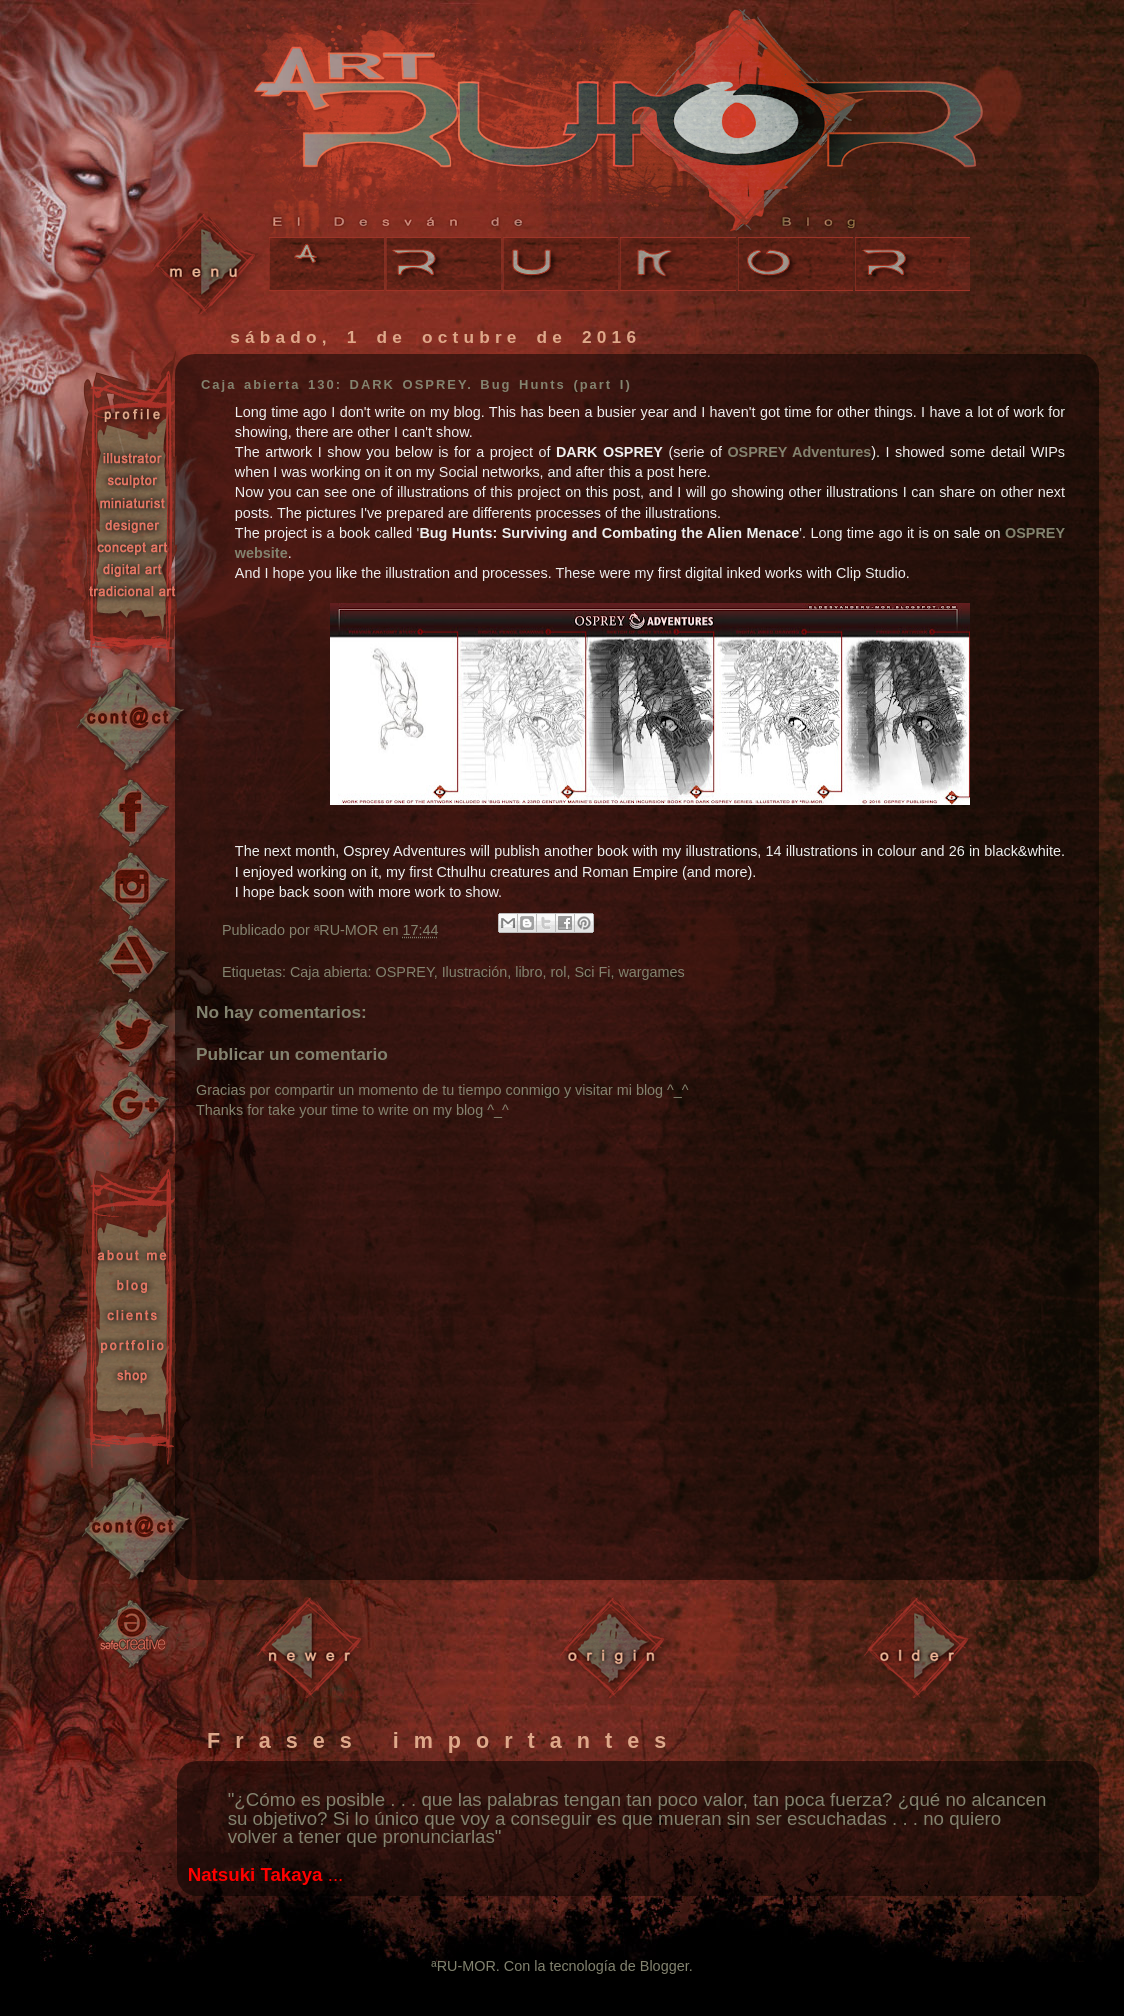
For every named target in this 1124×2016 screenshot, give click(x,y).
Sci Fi (592, 972)
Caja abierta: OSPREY (362, 972)
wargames (651, 972)
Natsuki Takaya (255, 1874)
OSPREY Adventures (799, 452)
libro (528, 972)
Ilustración (475, 972)
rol (558, 972)
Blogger (664, 1966)
